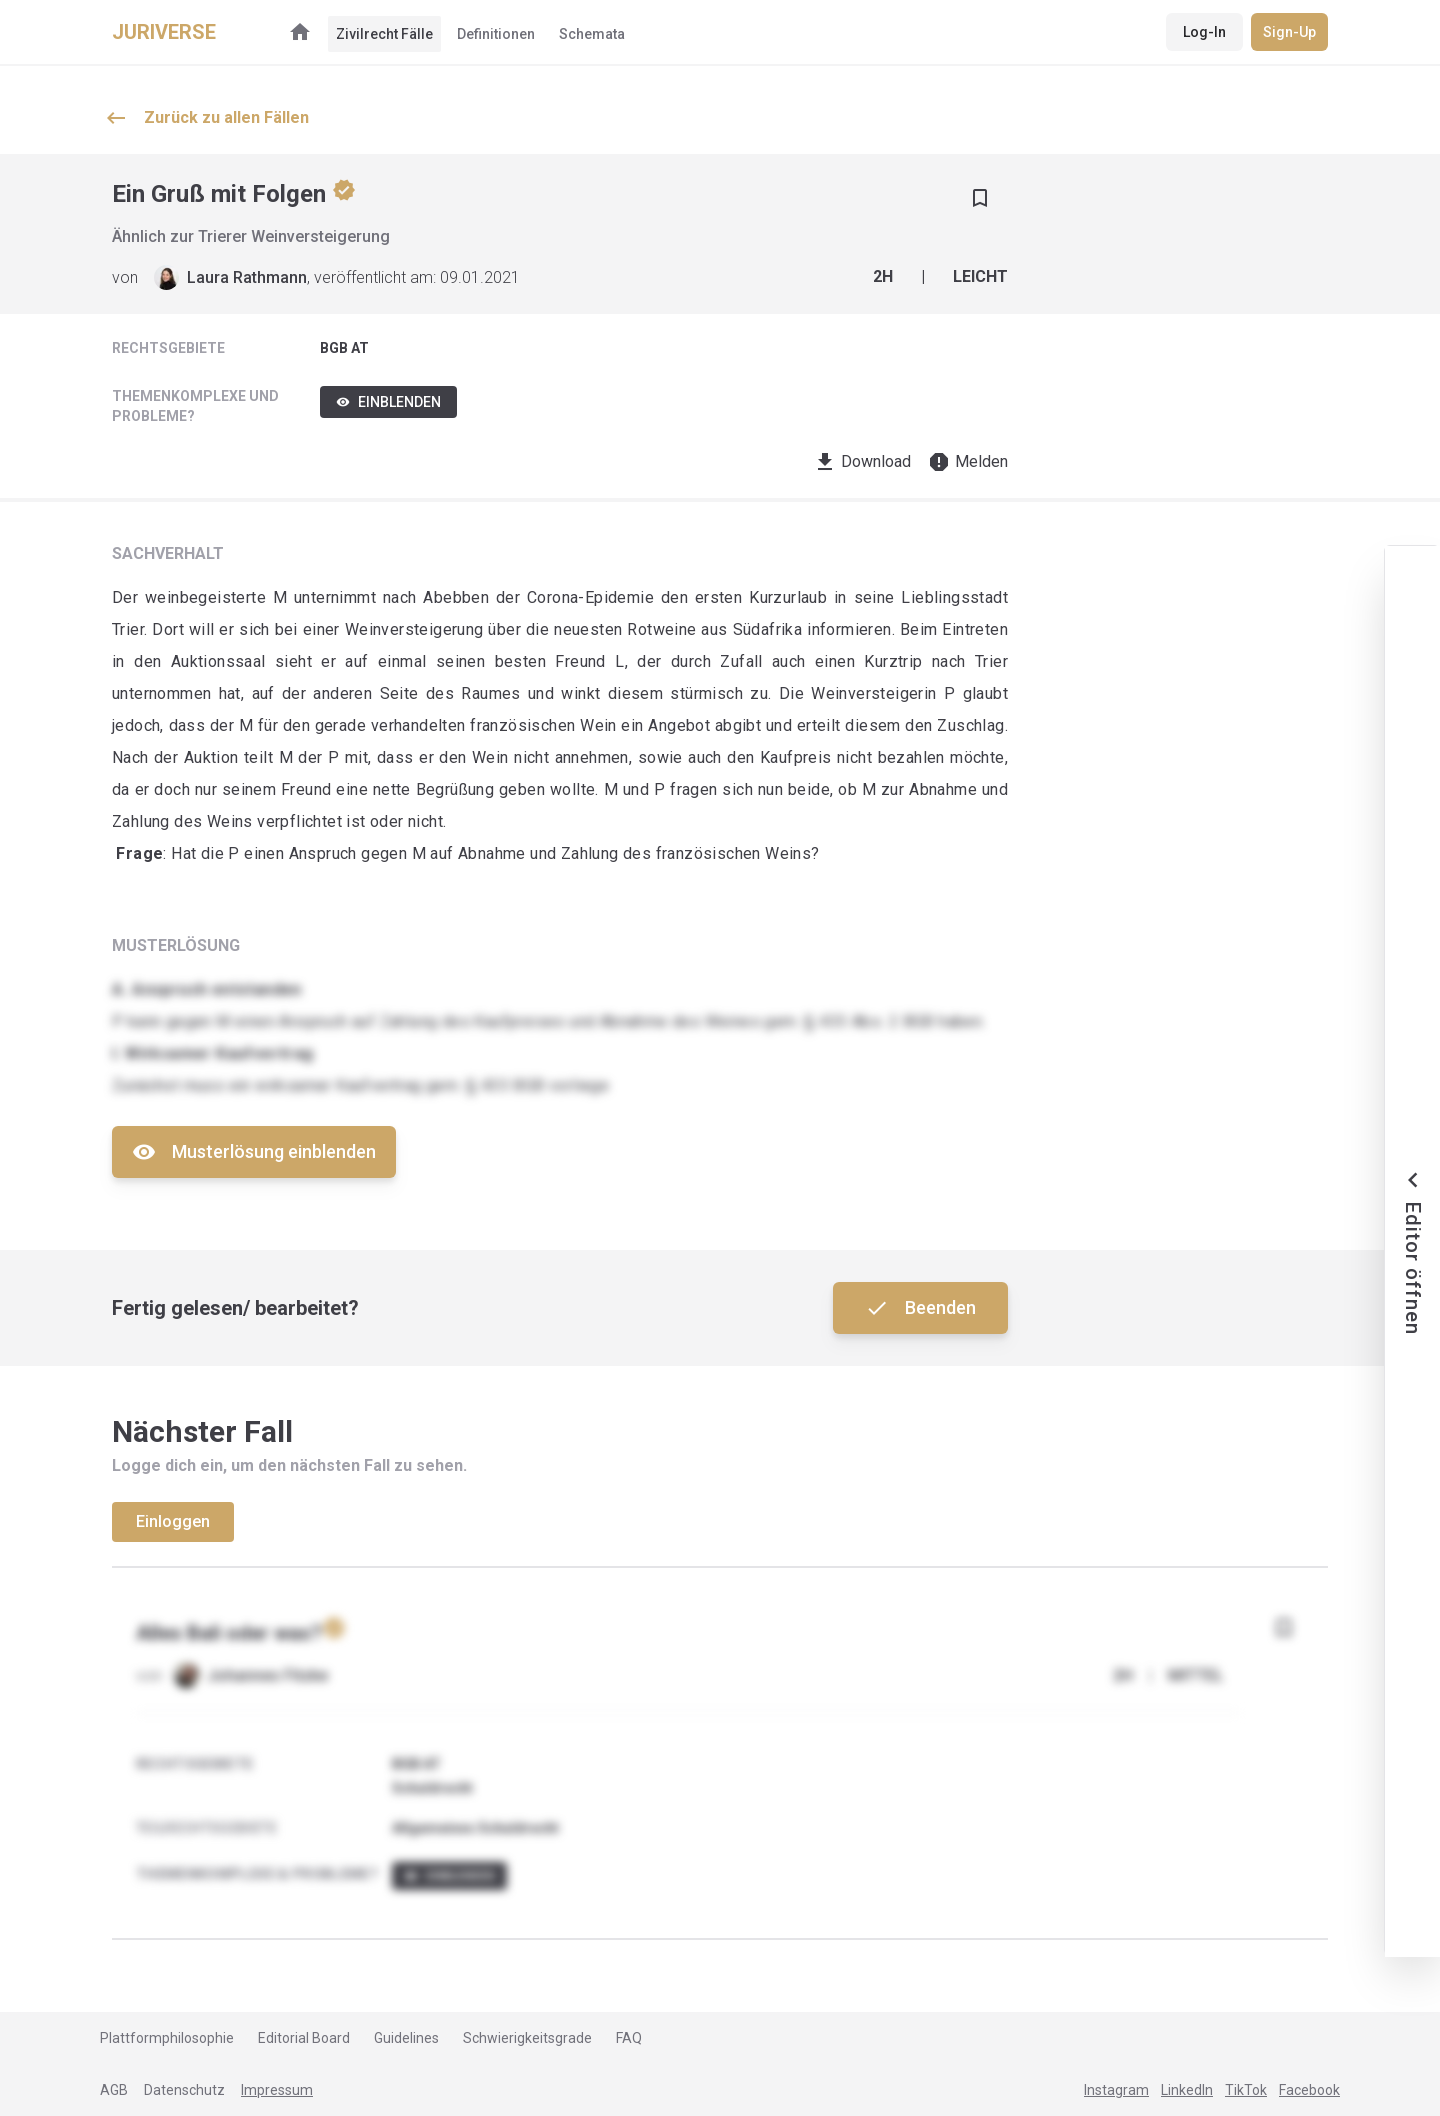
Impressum (277, 2090)
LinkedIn (1187, 2090)
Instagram (1116, 2090)
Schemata (592, 34)
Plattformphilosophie (167, 2038)
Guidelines (406, 2038)
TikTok (1246, 2090)
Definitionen (496, 34)
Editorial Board (304, 2038)
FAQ (629, 2038)
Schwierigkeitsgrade (527, 2038)
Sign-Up (1289, 32)
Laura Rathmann (247, 277)
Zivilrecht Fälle (384, 34)
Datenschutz (184, 2090)
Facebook (1309, 2090)
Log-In (1204, 32)
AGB (114, 2090)
